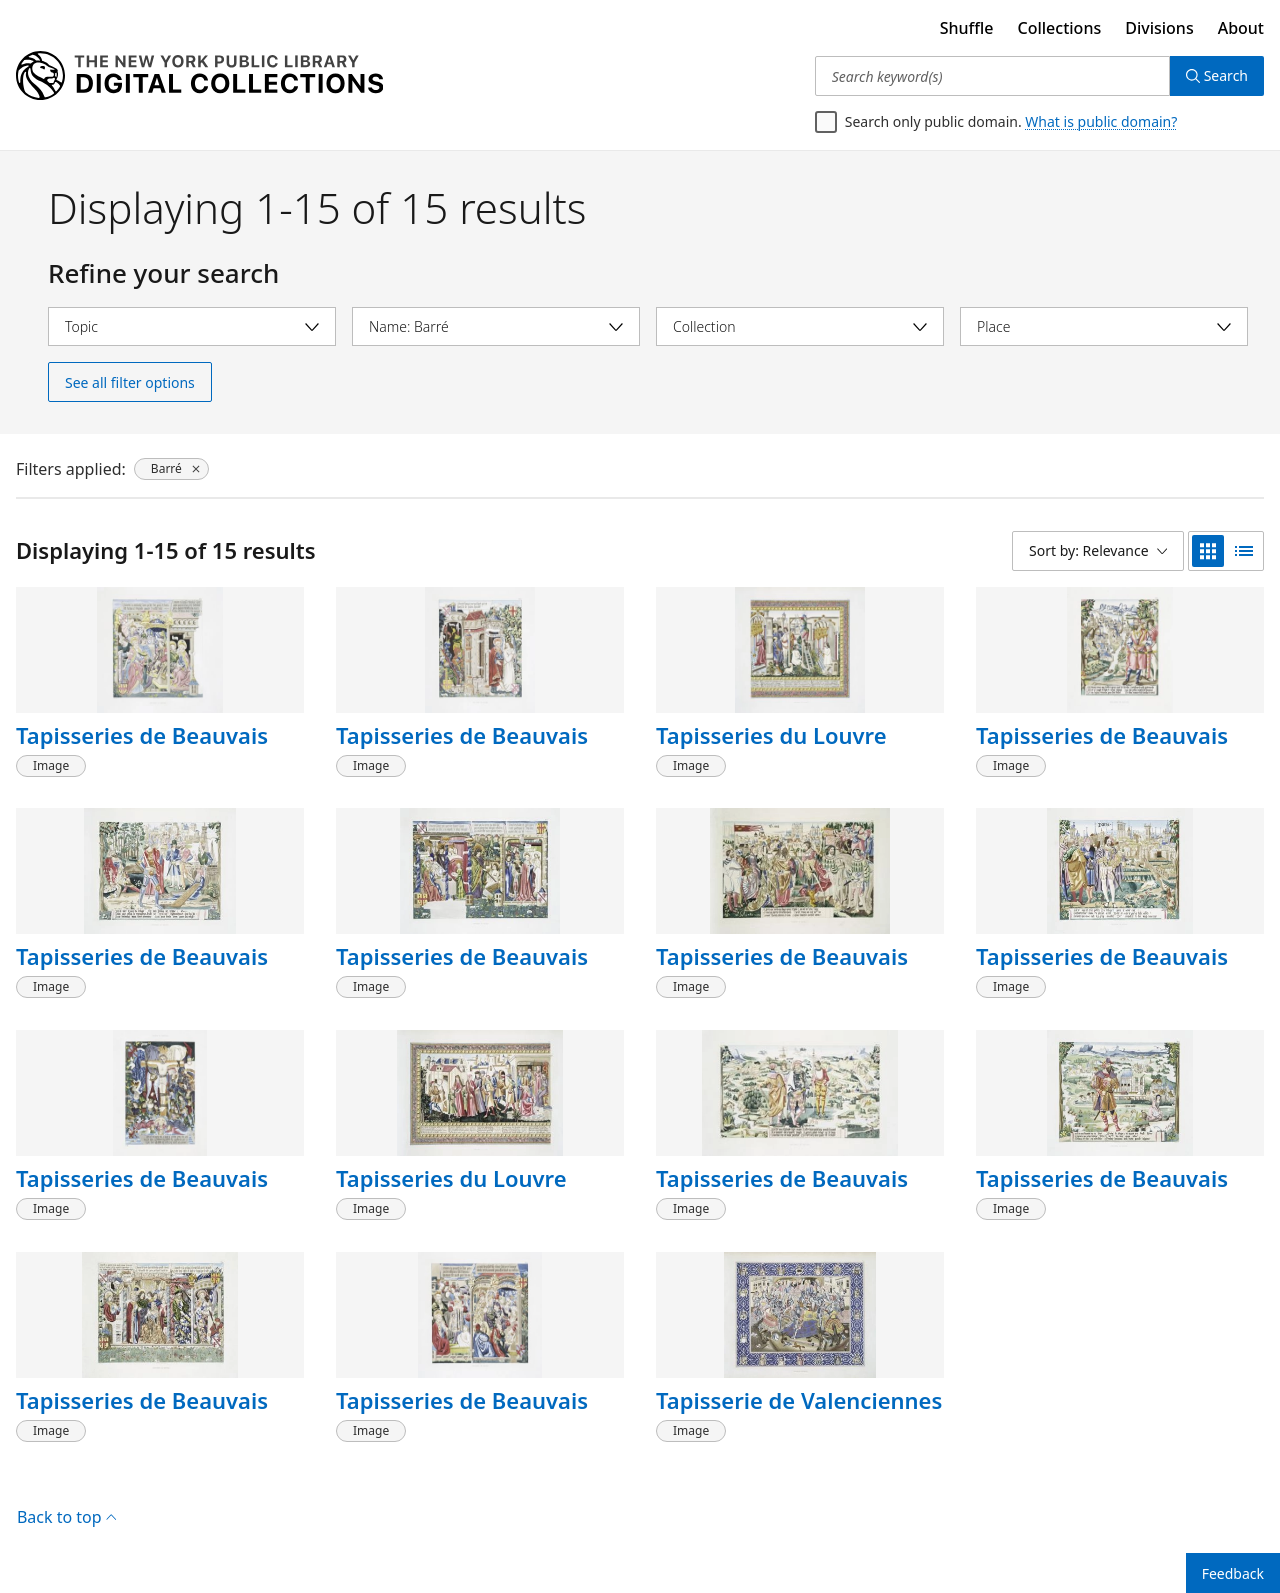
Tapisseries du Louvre (771, 735)
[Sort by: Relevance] (1098, 551)
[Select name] (496, 326)
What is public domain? (1101, 121)
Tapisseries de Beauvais (142, 735)
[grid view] (1208, 551)
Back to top (66, 1517)
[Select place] (1104, 326)
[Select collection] (800, 326)
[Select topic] (192, 326)
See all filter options (130, 382)
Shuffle (967, 28)
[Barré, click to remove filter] (171, 469)
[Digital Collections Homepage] (199, 76)
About (1241, 28)
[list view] (1244, 551)
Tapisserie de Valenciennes (799, 1400)
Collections (1060, 28)
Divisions (1159, 28)
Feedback (1233, 1573)
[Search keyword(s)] (992, 76)
